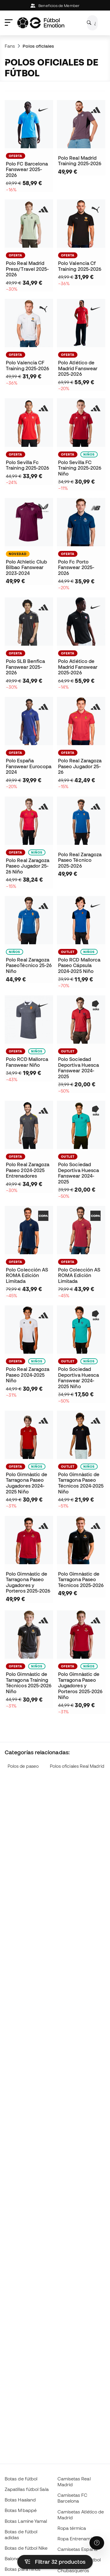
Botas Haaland (20, 2499)
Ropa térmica (71, 2528)
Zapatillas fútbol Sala (27, 2489)
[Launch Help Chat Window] (96, 2543)
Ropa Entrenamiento (79, 2538)
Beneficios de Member (55, 6)
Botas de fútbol (21, 2478)
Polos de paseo (23, 1766)
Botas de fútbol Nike (26, 2548)
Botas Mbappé (21, 2510)
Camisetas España (77, 2549)
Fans (10, 46)
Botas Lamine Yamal (26, 2521)
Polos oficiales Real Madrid (77, 1766)
